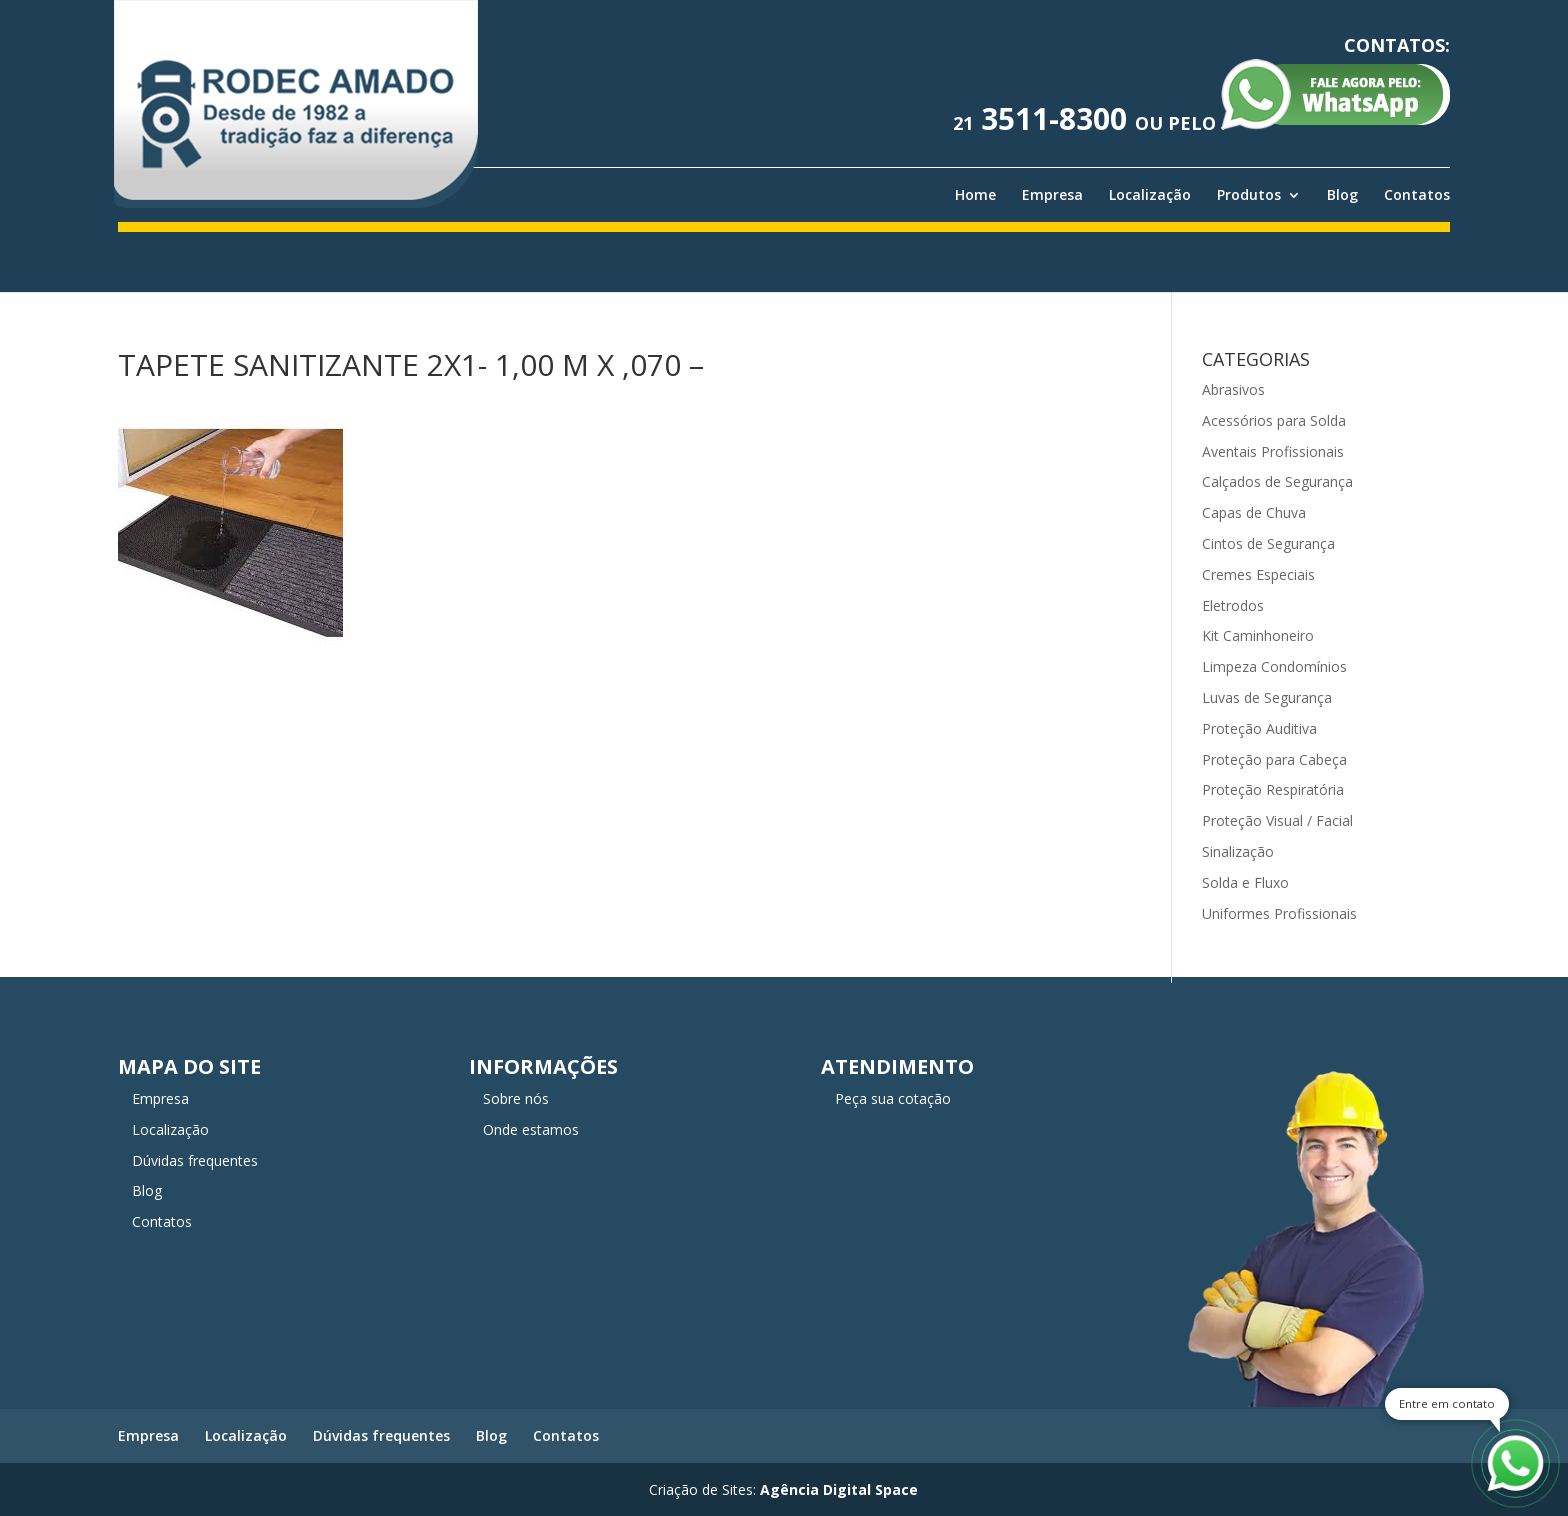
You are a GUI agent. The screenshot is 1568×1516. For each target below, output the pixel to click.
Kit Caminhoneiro (1258, 635)
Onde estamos (531, 1129)
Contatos (1417, 195)
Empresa (1052, 195)
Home (975, 195)
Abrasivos (1233, 389)
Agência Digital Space (839, 1489)
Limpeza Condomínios (1274, 666)
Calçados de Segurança (1277, 481)
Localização (1150, 195)
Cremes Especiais (1258, 574)
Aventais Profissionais (1273, 451)
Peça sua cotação (893, 1098)
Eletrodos (1233, 605)
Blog (1342, 195)
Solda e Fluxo (1245, 882)
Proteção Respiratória (1273, 789)
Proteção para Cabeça (1274, 759)
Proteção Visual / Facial (1277, 820)
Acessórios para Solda (1274, 420)
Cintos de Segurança (1268, 543)
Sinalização (1238, 851)
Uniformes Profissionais (1279, 913)
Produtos (1249, 195)
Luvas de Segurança (1267, 697)
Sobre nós (516, 1098)
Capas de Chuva (1254, 512)
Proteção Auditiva (1259, 728)
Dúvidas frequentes (195, 1160)
